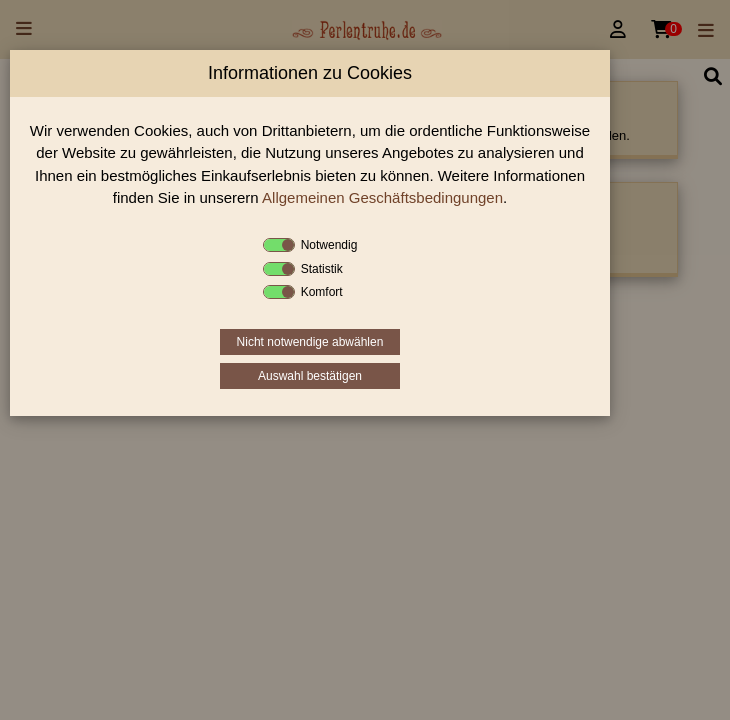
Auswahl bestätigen (310, 376)
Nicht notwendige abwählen (310, 342)
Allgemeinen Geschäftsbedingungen (382, 197)
